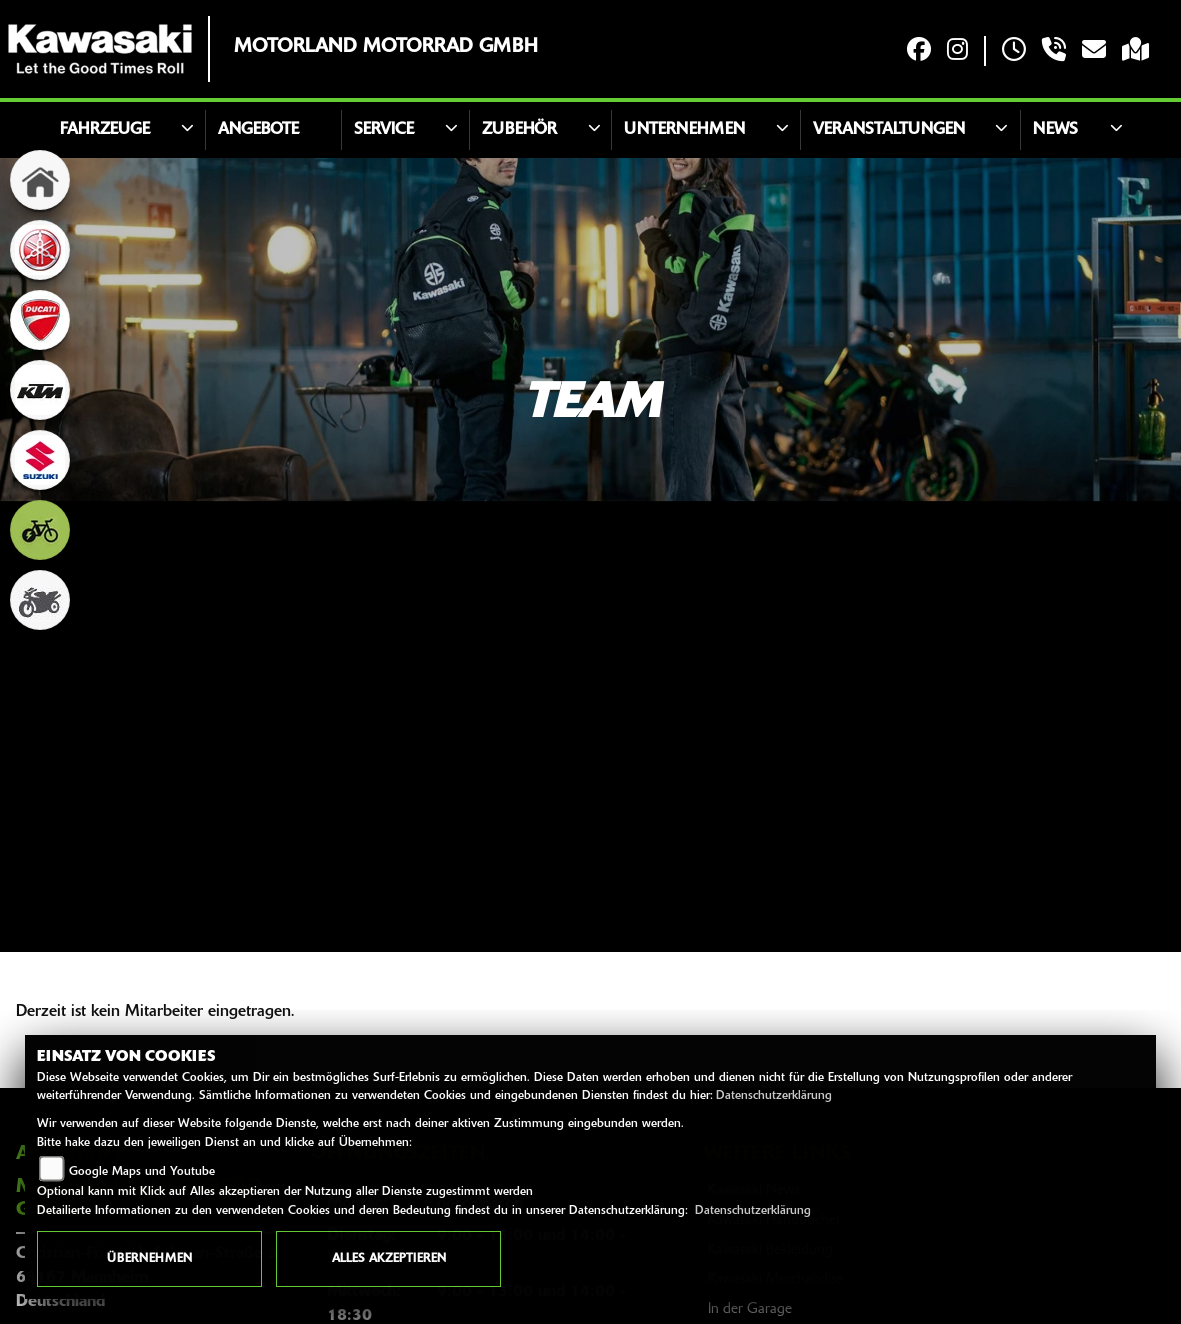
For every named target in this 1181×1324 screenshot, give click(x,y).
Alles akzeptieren (389, 1259)
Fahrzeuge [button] (105, 130)
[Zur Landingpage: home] (40, 180)
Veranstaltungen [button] (889, 130)
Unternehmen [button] (684, 130)
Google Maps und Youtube (142, 1172)
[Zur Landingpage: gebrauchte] (40, 600)
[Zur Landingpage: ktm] (40, 390)
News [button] (1055, 130)
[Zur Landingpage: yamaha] (40, 250)
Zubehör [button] (519, 130)
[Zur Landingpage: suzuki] (40, 460)
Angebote (258, 130)
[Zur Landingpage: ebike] (40, 530)
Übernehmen (149, 1259)
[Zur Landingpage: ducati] (40, 320)
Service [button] (384, 130)
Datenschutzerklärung (774, 1096)
